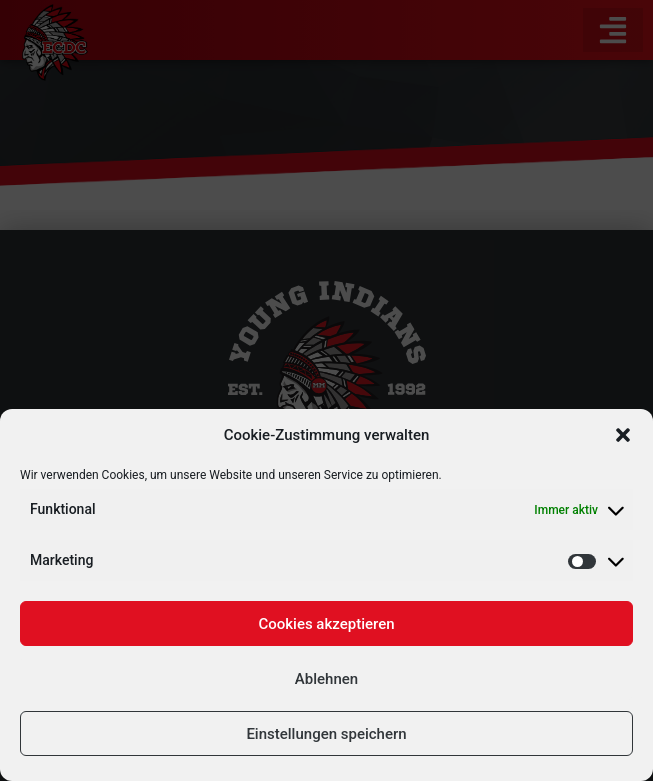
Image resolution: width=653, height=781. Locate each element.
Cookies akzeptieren (326, 624)
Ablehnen (326, 679)
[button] (623, 435)
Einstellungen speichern (326, 734)
